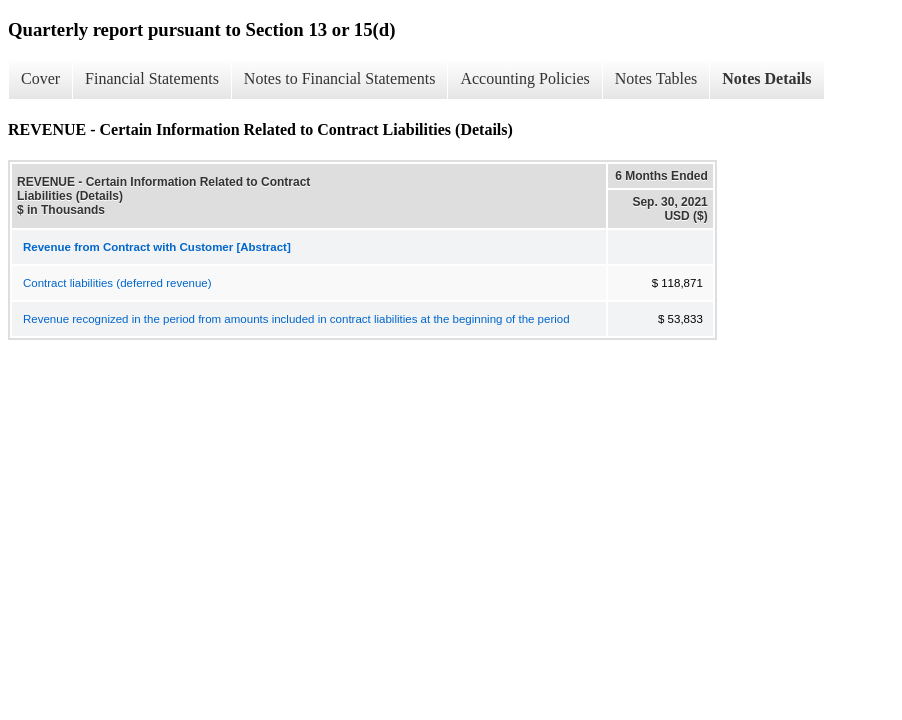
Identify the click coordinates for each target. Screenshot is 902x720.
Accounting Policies (524, 78)
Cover (40, 78)
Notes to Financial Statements (340, 78)
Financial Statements (152, 78)
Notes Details (766, 78)
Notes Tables (656, 78)
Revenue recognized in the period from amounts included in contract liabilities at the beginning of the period (296, 319)
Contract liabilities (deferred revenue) (117, 283)
